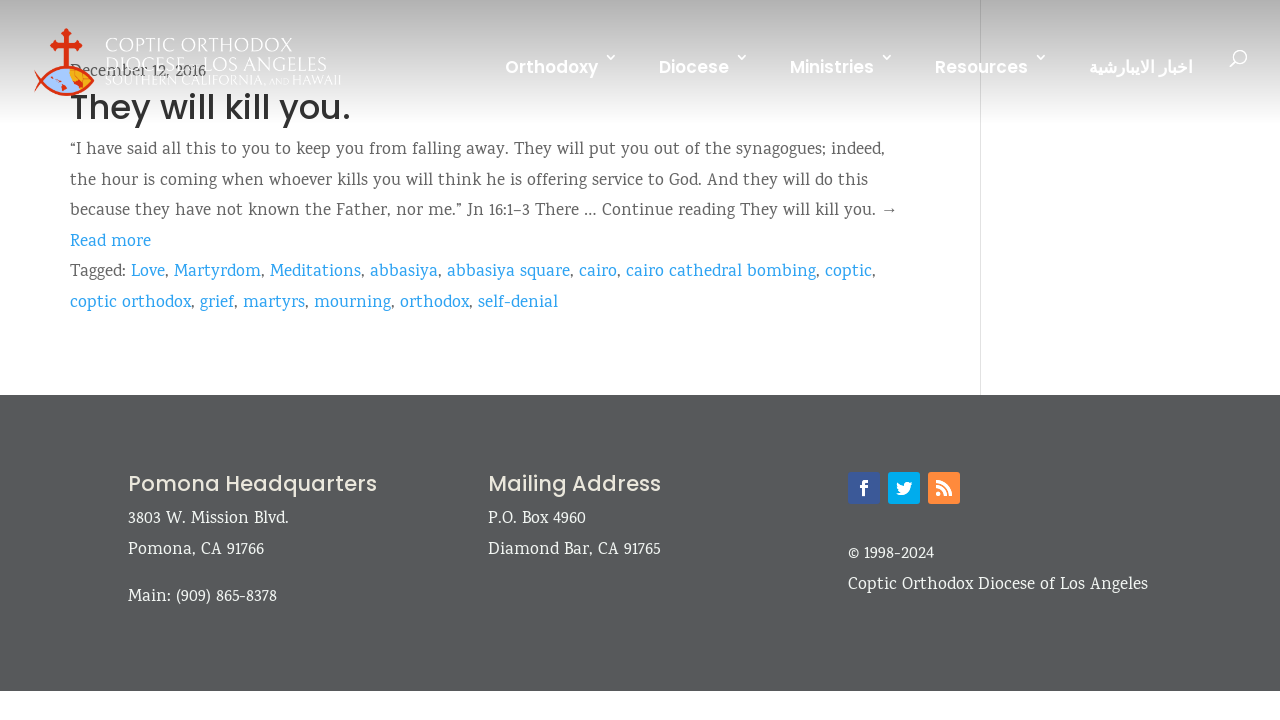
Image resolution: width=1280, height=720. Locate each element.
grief (217, 303)
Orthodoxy (551, 67)
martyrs (274, 303)
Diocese (694, 67)
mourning (352, 303)
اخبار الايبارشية (1141, 67)
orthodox (434, 303)
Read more (110, 242)
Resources (981, 67)
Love (148, 272)
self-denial (518, 303)
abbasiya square (508, 272)
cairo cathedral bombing (721, 272)
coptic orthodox (130, 303)
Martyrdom (217, 272)
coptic (848, 272)
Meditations (315, 272)
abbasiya (404, 272)
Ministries (832, 67)
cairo (598, 272)
